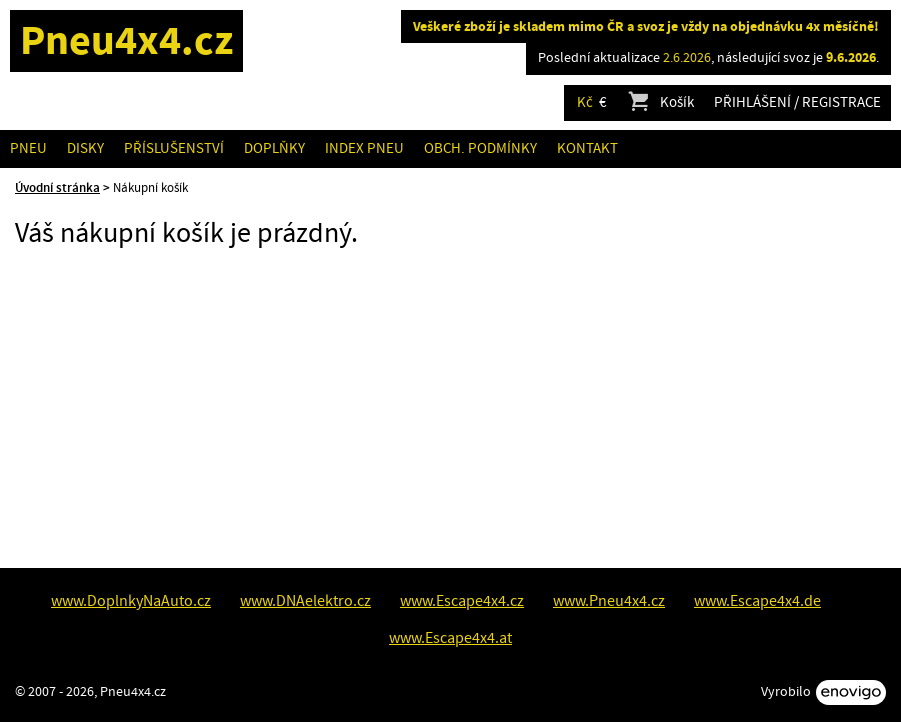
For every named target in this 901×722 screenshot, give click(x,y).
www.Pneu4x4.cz (609, 601)
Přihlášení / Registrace (797, 102)
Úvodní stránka (57, 188)
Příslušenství (174, 148)
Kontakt (587, 148)
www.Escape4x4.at (450, 638)
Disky (85, 148)
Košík (660, 103)
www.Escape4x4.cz (462, 601)
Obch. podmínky (480, 148)
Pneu (28, 148)
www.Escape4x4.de (757, 601)
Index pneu (364, 148)
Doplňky (274, 148)
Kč (585, 102)
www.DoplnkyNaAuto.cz (131, 601)
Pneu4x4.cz (126, 40)
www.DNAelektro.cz (305, 601)
